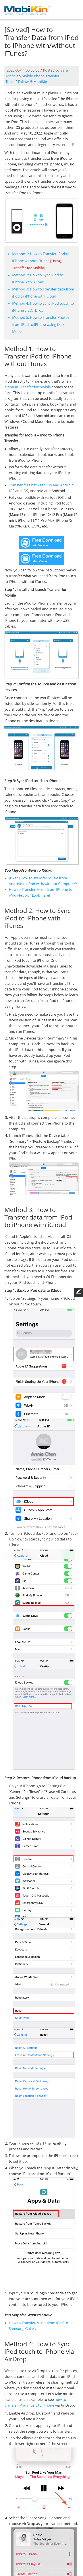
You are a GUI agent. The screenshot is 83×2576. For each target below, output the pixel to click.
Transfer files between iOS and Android (41, 485)
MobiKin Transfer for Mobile (27, 387)
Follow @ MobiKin (32, 81)
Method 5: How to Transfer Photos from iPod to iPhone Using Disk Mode (40, 324)
